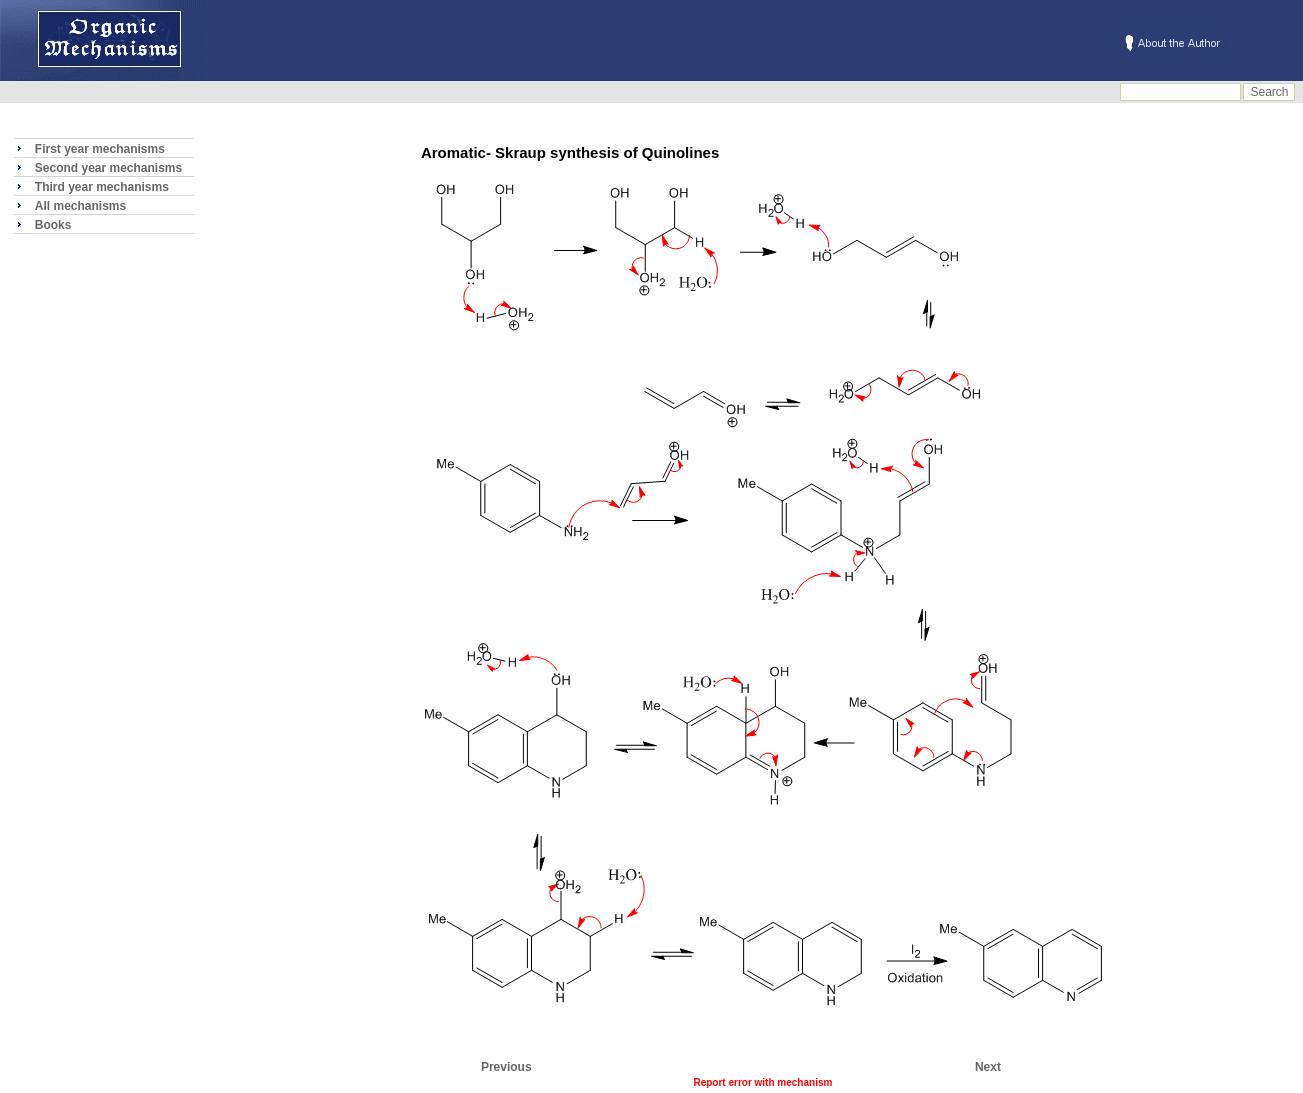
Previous (506, 1067)
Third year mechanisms (102, 187)
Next (988, 1067)
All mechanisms (80, 206)
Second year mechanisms (108, 168)
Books (53, 225)
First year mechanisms (100, 149)
